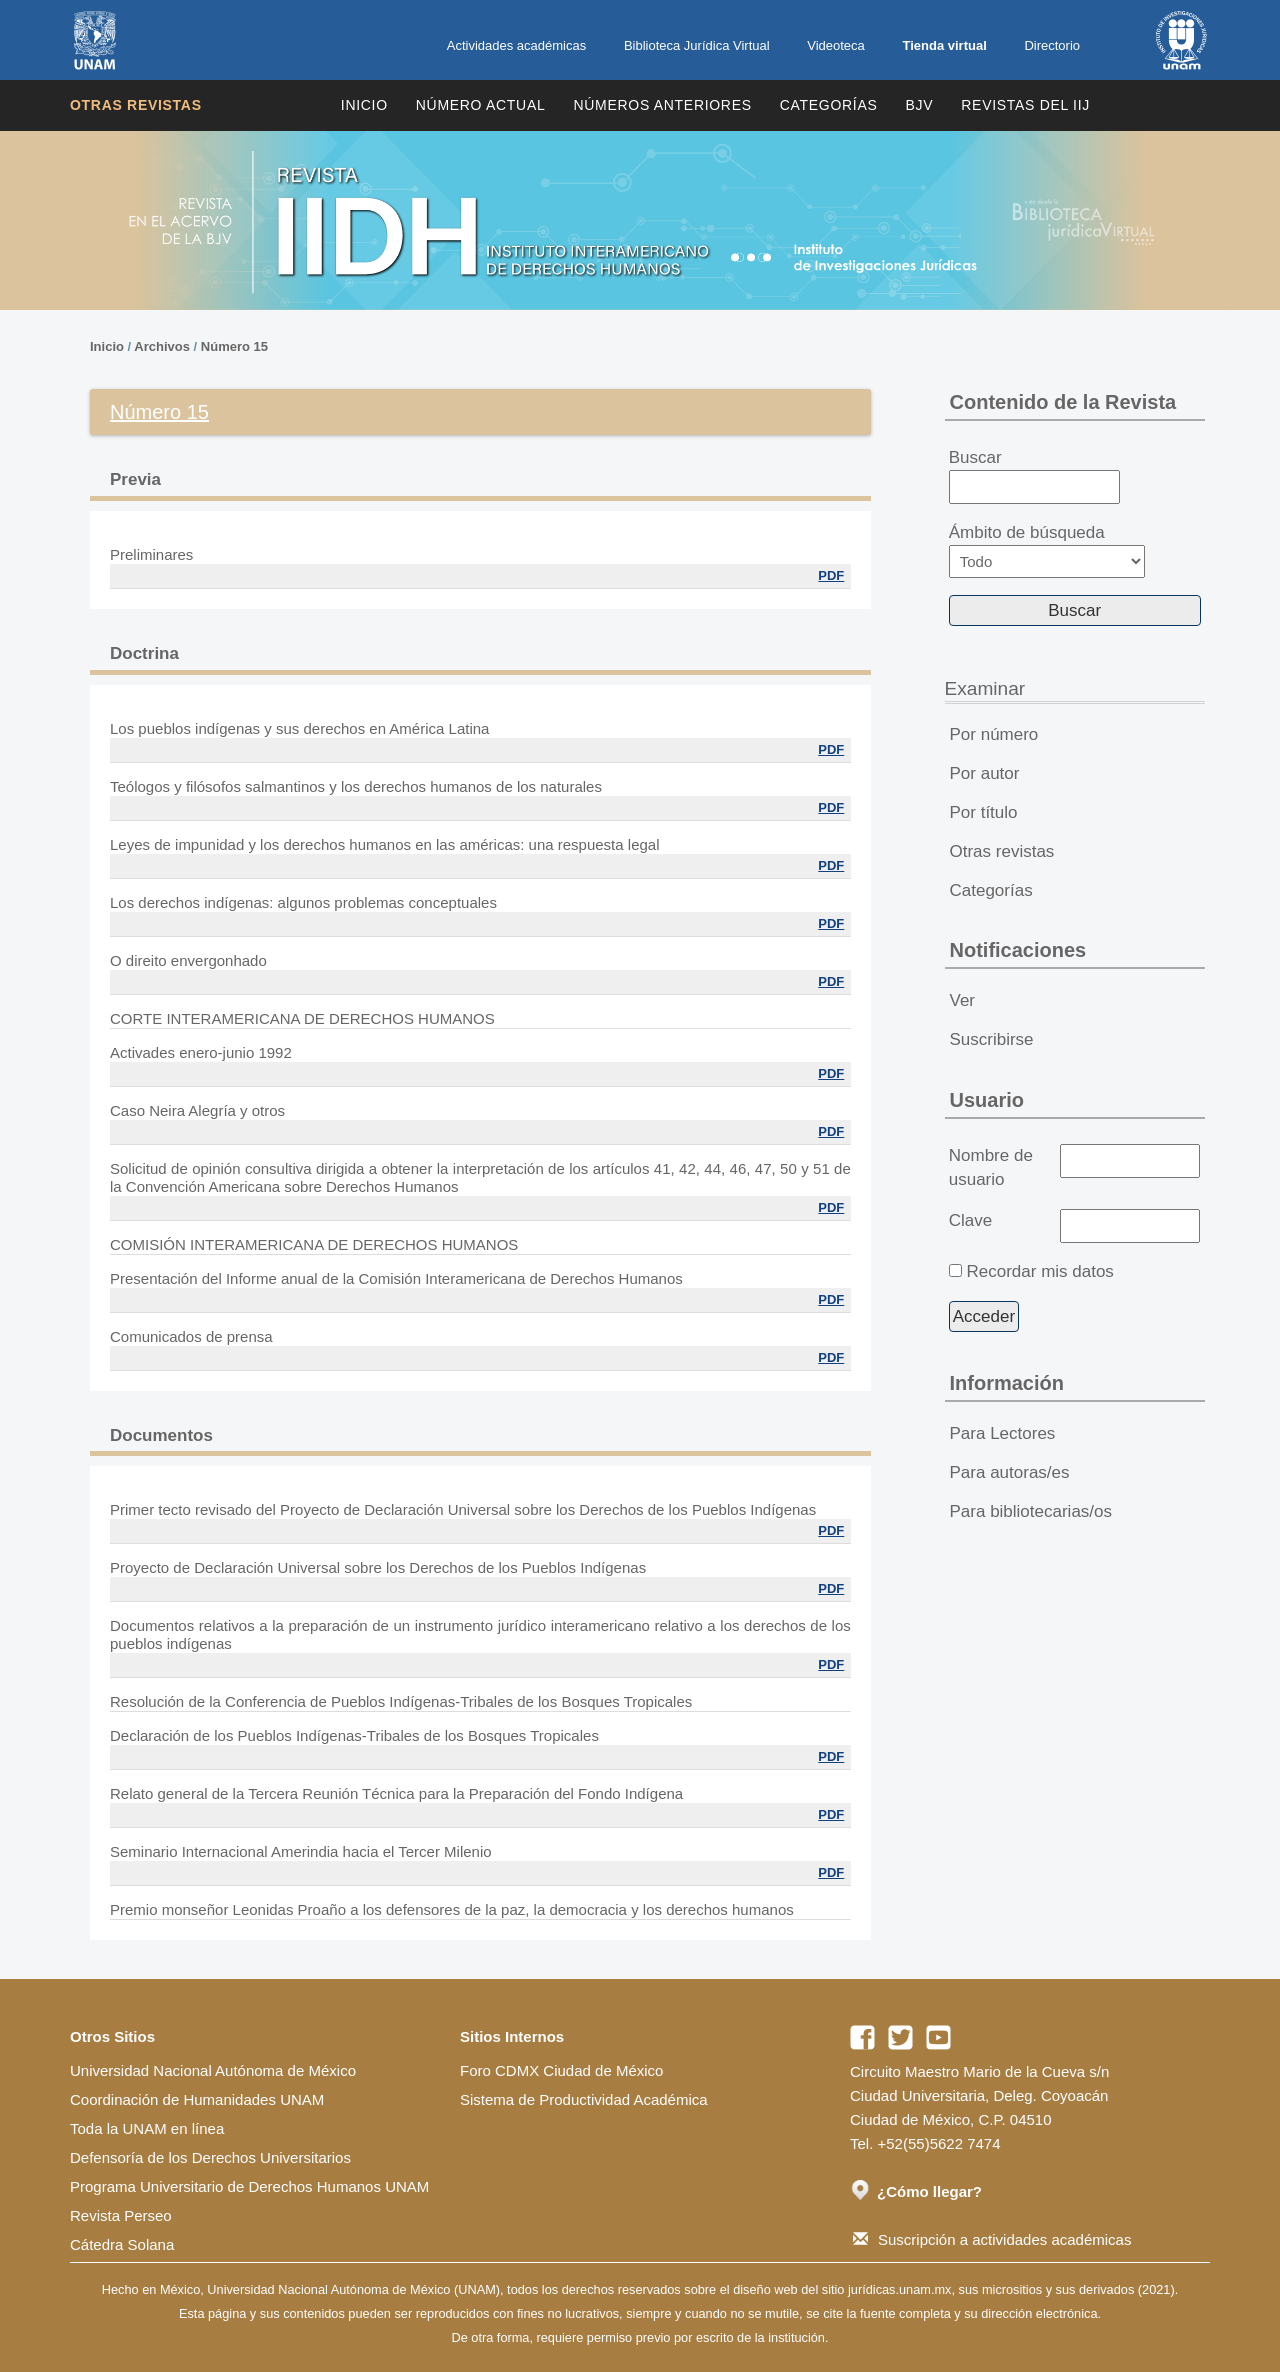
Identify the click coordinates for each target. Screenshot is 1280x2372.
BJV (920, 105)
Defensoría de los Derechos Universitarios (210, 2157)
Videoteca (836, 45)
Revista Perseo (121, 2215)
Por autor (985, 773)
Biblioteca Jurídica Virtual (697, 45)
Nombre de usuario (991, 1167)
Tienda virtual (944, 45)
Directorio (1052, 45)
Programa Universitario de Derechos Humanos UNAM (249, 2186)
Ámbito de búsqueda (1047, 550)
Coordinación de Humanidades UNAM (197, 2099)
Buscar (1034, 476)
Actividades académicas (516, 45)
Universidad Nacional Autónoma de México (213, 2070)
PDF (831, 575)
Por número (994, 734)
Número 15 (234, 346)
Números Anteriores (662, 105)
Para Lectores (1003, 1433)
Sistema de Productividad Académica (584, 2099)
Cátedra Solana (122, 2244)
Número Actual (481, 105)
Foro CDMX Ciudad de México (561, 2070)
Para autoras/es (1010, 1472)
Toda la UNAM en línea (147, 2128)
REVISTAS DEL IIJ (1025, 105)
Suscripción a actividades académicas (992, 2239)
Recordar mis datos (1039, 1271)
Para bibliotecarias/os (1031, 1511)
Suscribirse (992, 1039)
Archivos (162, 346)
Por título (984, 812)
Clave (970, 1220)
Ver (963, 1000)
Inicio (364, 105)
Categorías (829, 105)
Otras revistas (136, 105)
